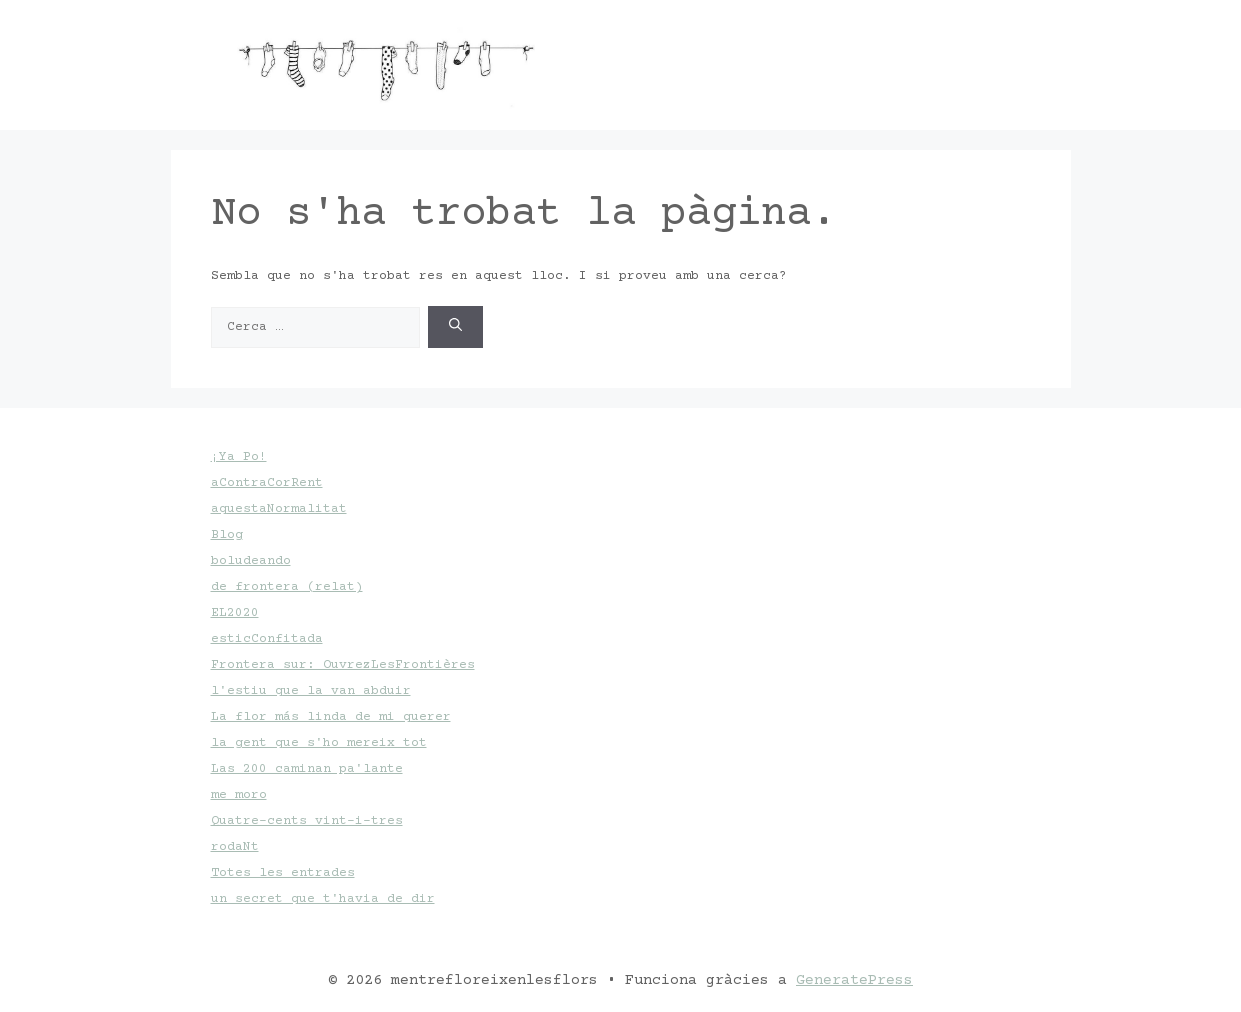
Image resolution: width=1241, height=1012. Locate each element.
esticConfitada (267, 639)
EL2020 (235, 613)
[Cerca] (455, 327)
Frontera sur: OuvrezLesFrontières (343, 665)
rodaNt (235, 847)
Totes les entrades (283, 873)
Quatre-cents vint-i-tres (307, 821)
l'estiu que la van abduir (311, 691)
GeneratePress (854, 980)
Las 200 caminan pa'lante (307, 769)
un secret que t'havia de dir (323, 899)
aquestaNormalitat (279, 509)
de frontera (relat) (287, 587)
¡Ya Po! (239, 457)
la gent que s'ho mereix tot (319, 743)
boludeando (251, 561)
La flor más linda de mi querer (331, 717)
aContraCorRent (267, 483)
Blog (227, 535)
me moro (239, 795)
